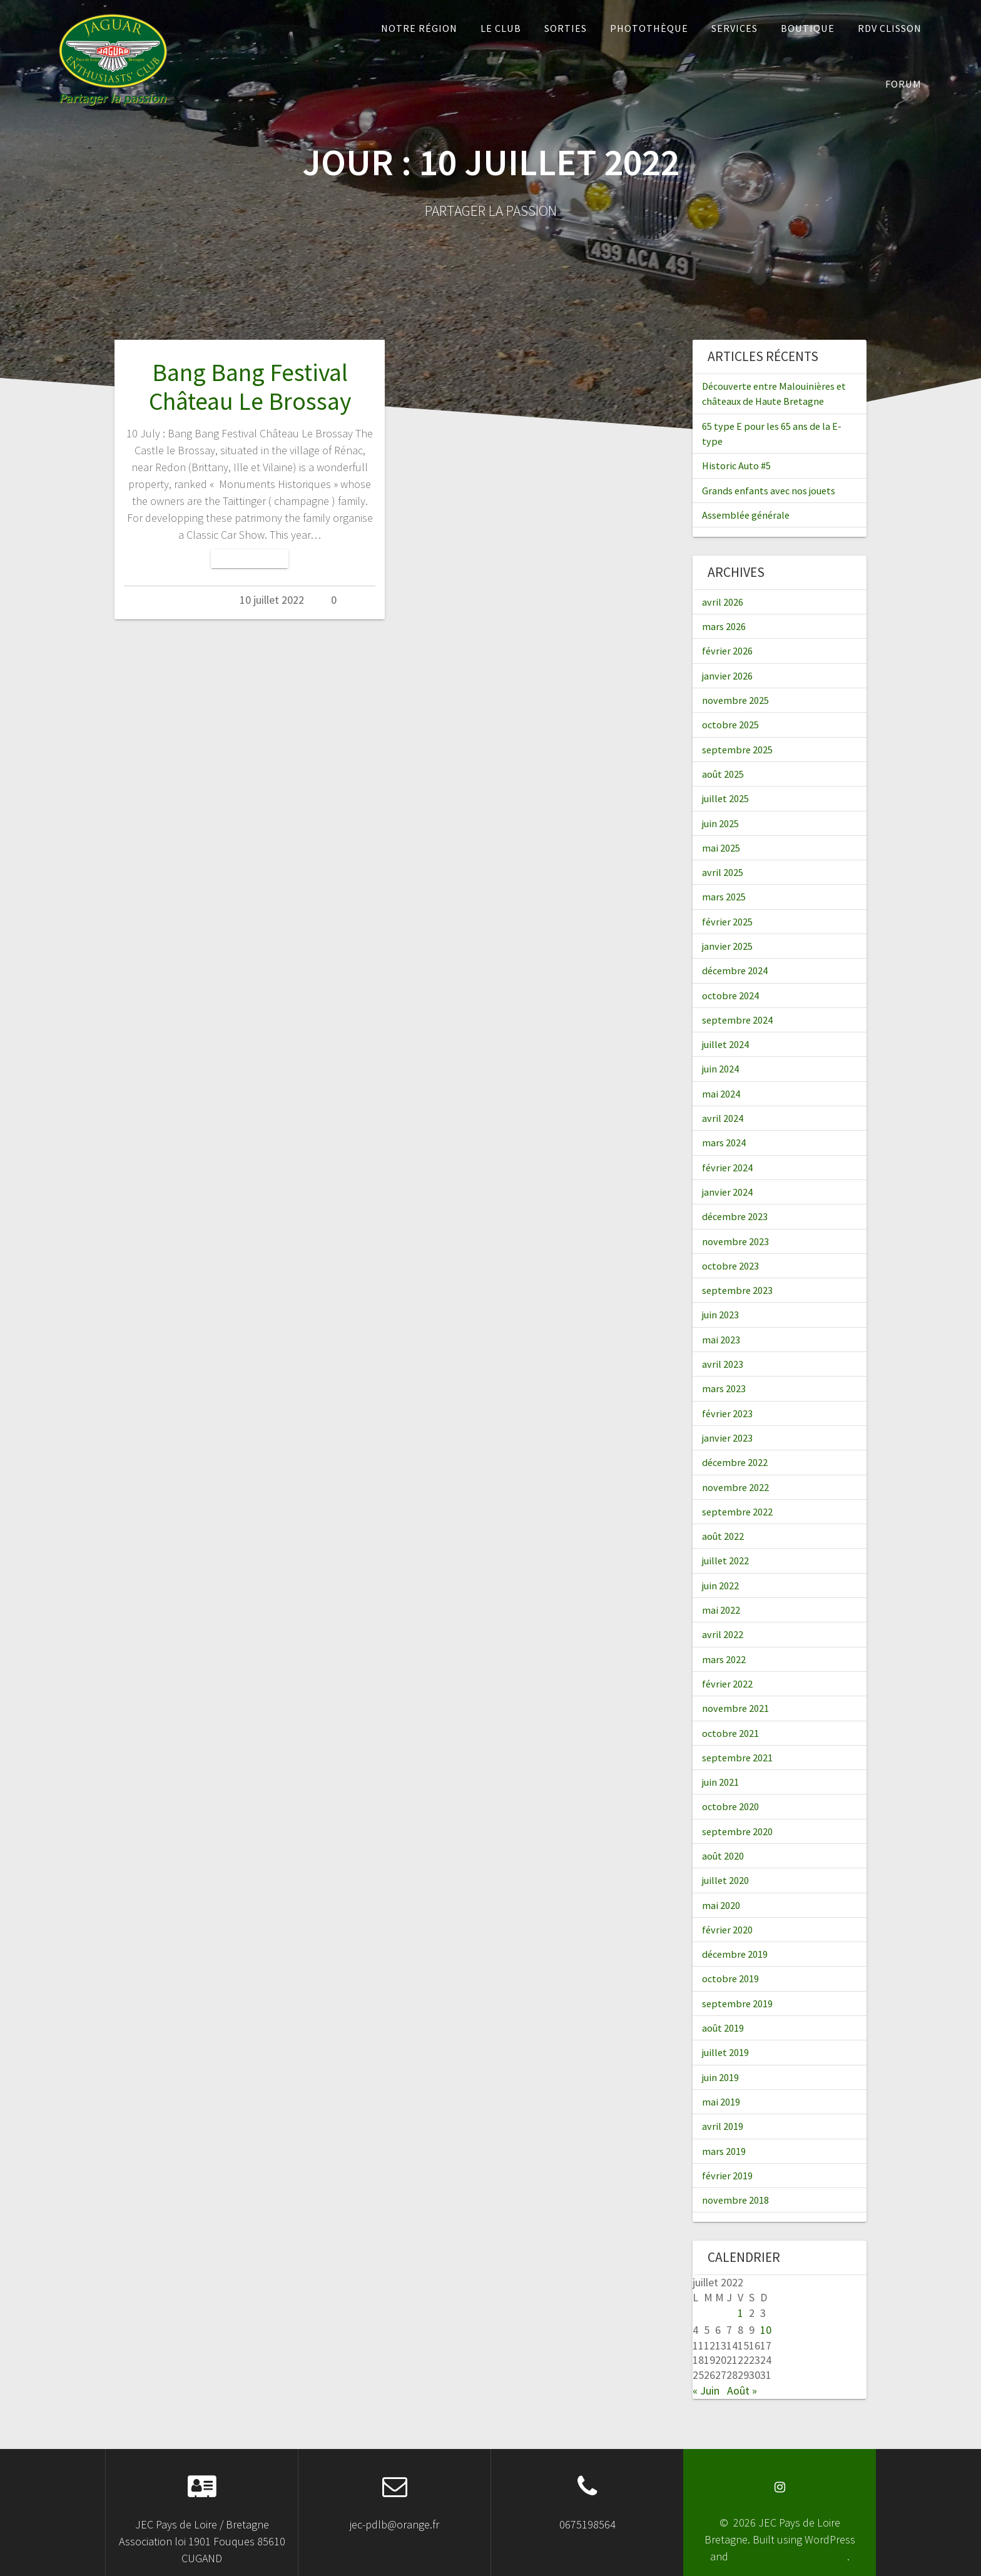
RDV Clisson (890, 28)
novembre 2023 (735, 1241)
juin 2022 (720, 1585)
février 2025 (727, 921)
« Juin (706, 2390)
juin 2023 (720, 1314)
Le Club (500, 28)
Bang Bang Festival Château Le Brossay (250, 387)
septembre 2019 (737, 2003)
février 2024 (727, 1167)
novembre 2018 (735, 2200)
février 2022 (727, 1683)
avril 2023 (722, 1364)
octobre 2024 (730, 995)
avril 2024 (722, 1118)
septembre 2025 (737, 749)
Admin (199, 600)
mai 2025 (721, 848)
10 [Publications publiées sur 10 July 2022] (765, 2330)
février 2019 (727, 2175)
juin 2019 (720, 2077)
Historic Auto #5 (736, 465)
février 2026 (727, 650)
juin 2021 (720, 1782)
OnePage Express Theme (789, 2556)
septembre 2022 (737, 1511)
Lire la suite (249, 558)
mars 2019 (724, 2151)
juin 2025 (720, 823)
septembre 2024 (737, 1020)
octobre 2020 (730, 1806)
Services (734, 28)
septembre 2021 (737, 1757)
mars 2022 (724, 1659)
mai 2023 (721, 1339)
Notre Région (419, 28)
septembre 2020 (737, 1831)
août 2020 (723, 1856)
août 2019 (723, 2028)
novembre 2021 (735, 1708)
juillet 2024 (725, 1044)
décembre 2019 (735, 1954)
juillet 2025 (725, 798)
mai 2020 (721, 1905)
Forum (903, 84)
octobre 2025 (730, 724)
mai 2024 (721, 1093)
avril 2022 (722, 1634)
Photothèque (649, 28)
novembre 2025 (735, 700)
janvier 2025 (727, 946)
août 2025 (723, 774)
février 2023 (727, 1413)
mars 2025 (724, 896)
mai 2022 (721, 1610)
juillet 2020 (725, 1880)
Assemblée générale (746, 515)
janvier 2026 (727, 675)
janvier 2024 (727, 1192)
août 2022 (723, 1536)
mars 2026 (724, 626)
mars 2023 (724, 1388)
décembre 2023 (735, 1216)
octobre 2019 (730, 1978)
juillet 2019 (725, 2052)
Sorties (565, 28)
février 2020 (727, 1929)
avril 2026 (722, 602)
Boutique (808, 28)
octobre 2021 (730, 1733)
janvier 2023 (727, 1438)
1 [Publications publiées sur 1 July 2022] (740, 2313)
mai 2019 (721, 2101)
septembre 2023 (737, 1290)
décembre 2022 (735, 1462)
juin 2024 (720, 1068)
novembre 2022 (735, 1487)
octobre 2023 (730, 1266)
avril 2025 (722, 872)
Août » (742, 2390)
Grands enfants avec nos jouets (768, 490)
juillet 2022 (725, 1560)
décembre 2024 (735, 970)
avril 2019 (722, 2126)
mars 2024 (724, 1142)
